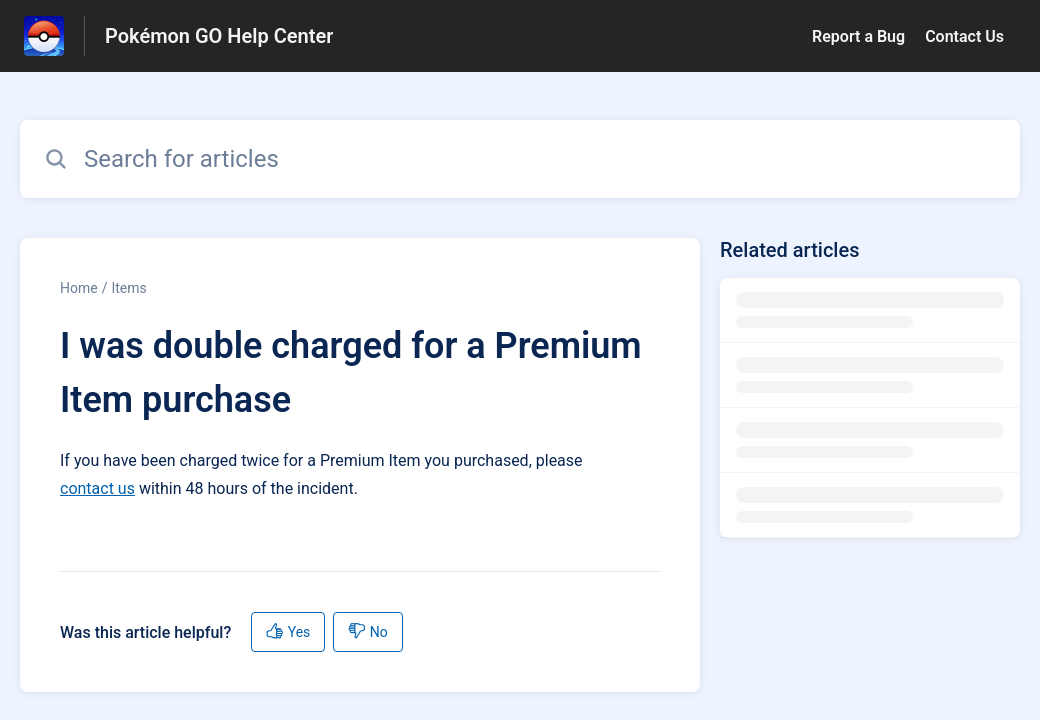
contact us (97, 488)
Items (128, 288)
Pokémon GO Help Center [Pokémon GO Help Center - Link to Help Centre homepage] (219, 36)
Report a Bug (858, 36)
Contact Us (964, 36)
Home (79, 288)
